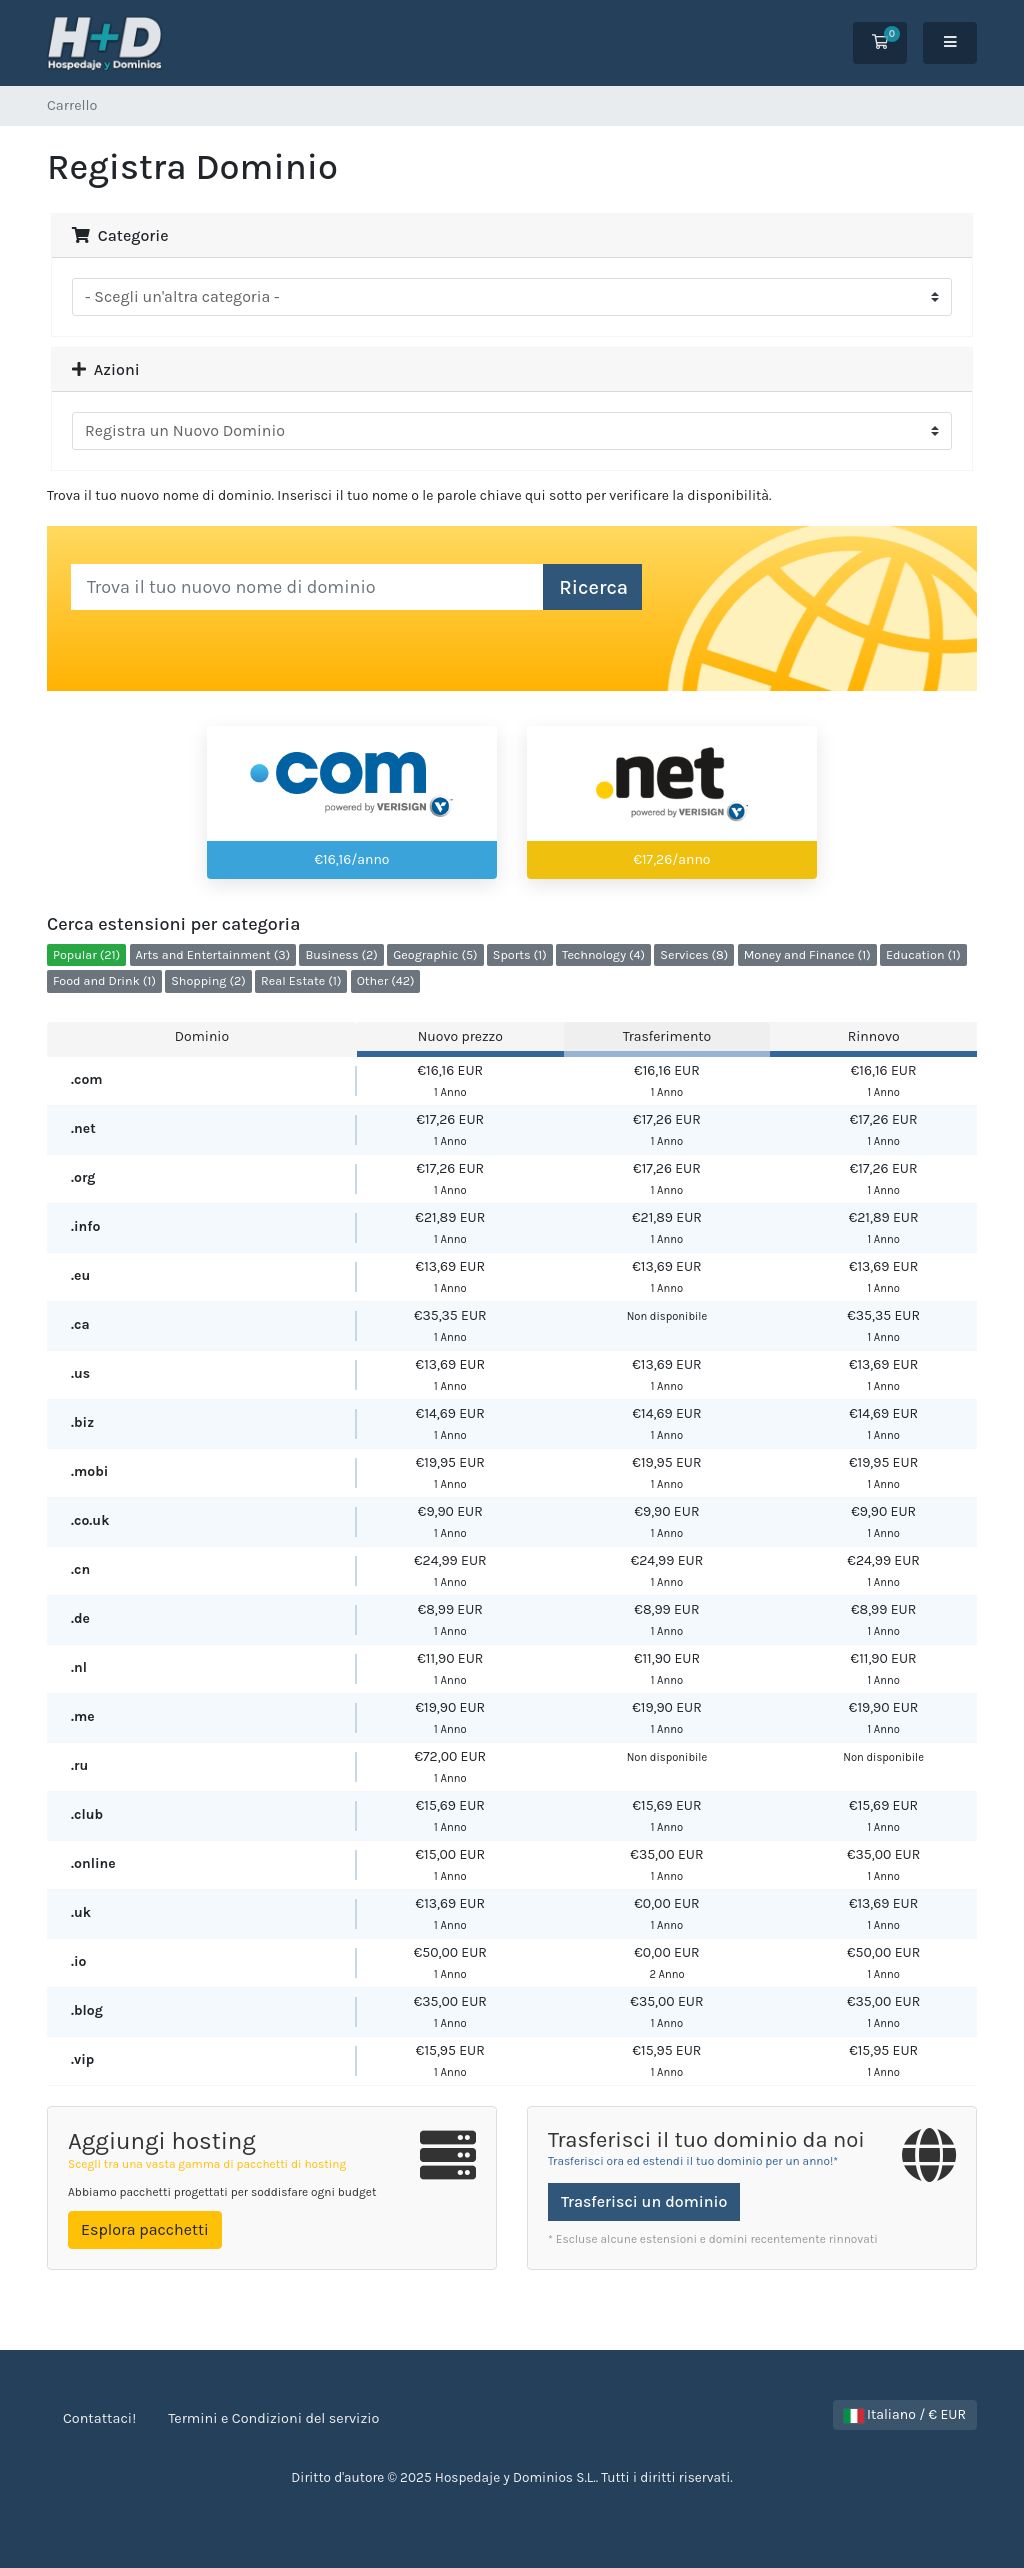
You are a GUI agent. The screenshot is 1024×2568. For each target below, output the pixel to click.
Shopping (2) (208, 980)
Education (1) (923, 954)
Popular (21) (86, 954)
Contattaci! (99, 2418)
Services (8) (694, 954)
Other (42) (386, 980)
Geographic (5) (435, 954)
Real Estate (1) (301, 980)
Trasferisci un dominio (644, 2201)
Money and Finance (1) (807, 954)
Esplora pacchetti (145, 2229)
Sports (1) (520, 954)
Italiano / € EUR (905, 2414)
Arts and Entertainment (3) (213, 954)
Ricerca (593, 587)
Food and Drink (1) (104, 980)
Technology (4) (603, 954)
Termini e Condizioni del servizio (273, 2418)
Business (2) (341, 954)
